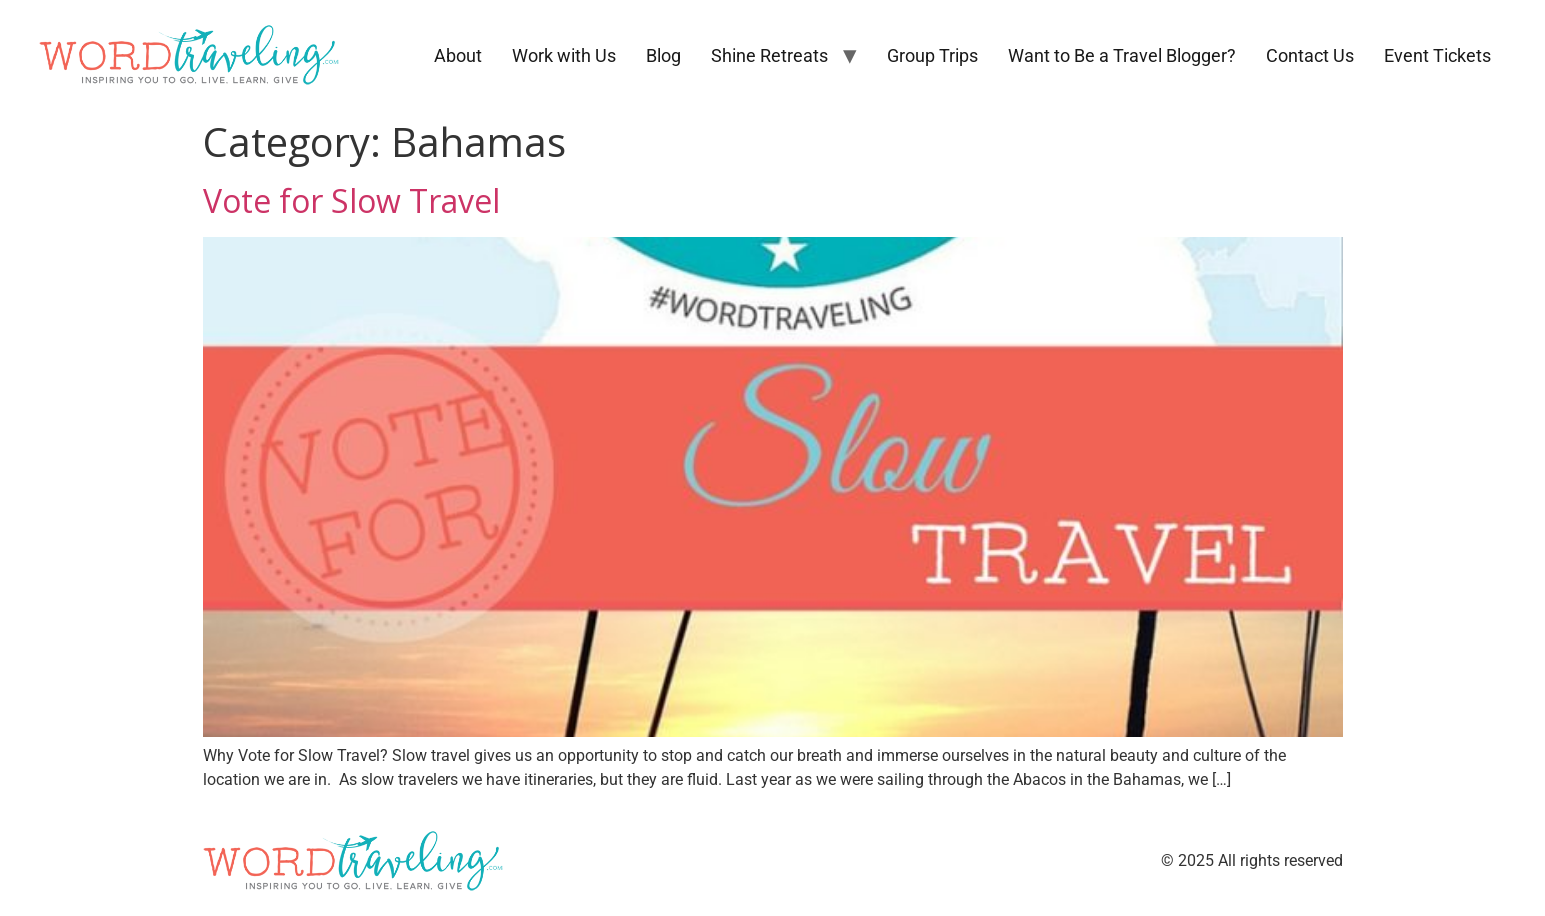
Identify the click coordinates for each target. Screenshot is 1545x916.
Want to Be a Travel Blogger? (1122, 55)
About (458, 55)
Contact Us (1310, 55)
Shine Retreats (769, 55)
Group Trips (932, 55)
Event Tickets (1437, 55)
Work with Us (564, 55)
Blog (663, 55)
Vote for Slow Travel (351, 200)
